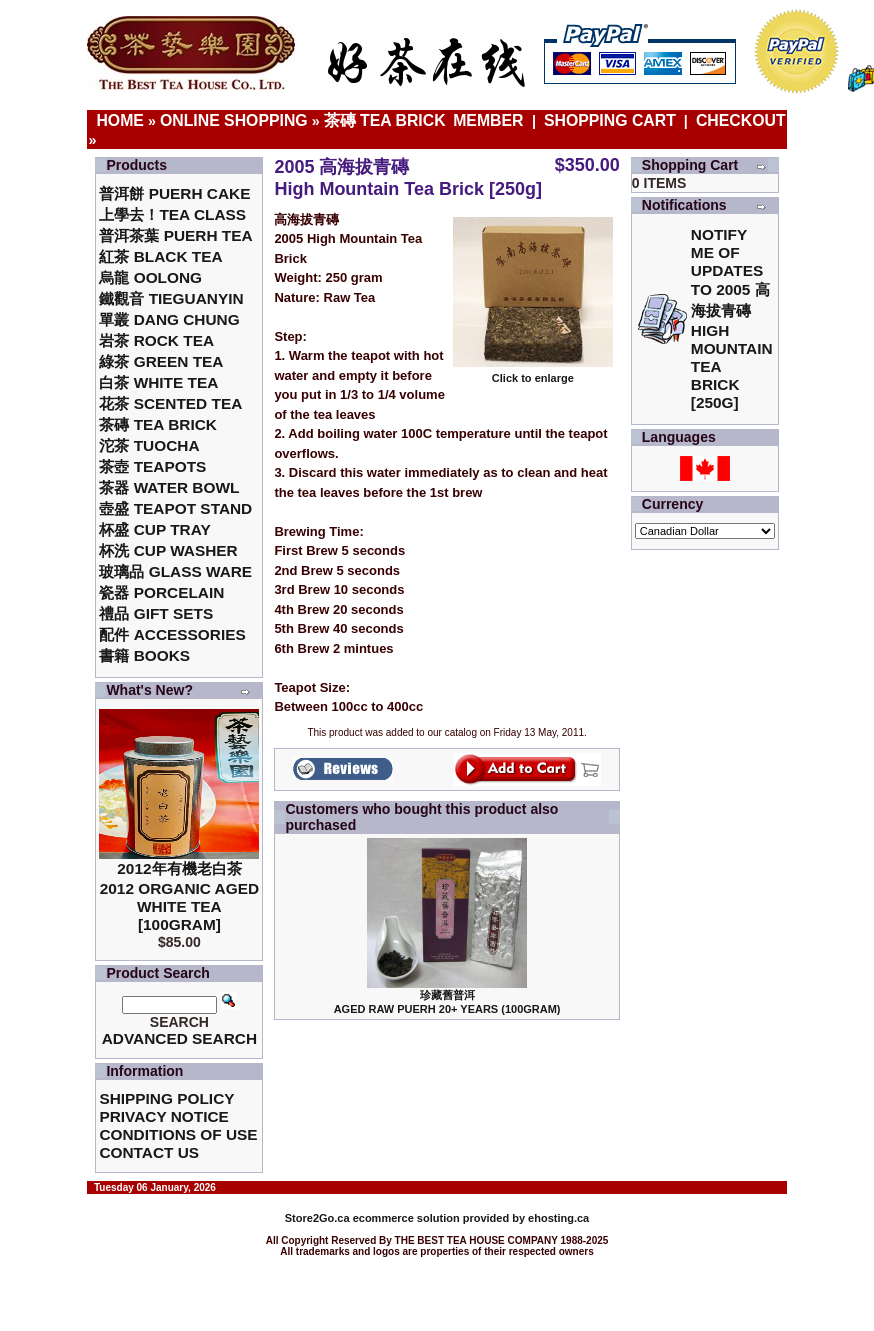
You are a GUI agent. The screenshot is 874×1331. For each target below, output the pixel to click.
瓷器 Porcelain (161, 592)
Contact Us (149, 1152)
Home (120, 120)
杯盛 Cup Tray (154, 529)
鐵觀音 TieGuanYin (171, 298)
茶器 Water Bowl (169, 487)
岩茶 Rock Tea (156, 340)
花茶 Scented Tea (170, 403)
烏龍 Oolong (150, 277)
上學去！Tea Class (172, 214)
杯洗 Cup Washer (168, 550)
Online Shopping (234, 120)
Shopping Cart (610, 120)
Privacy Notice (163, 1116)
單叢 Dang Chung (169, 319)
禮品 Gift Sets (156, 613)
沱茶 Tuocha (149, 445)
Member (490, 120)
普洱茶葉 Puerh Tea (175, 235)
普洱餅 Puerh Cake (174, 193)
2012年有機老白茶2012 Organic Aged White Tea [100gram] (179, 896)
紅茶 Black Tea (160, 256)
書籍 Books (144, 655)
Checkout (741, 120)
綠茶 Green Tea (161, 361)
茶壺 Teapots (152, 466)
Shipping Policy (166, 1098)
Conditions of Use (178, 1134)
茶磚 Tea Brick (385, 120)
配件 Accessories (172, 634)
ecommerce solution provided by (406, 1218)
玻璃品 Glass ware (175, 571)
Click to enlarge (533, 373)
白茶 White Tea (158, 382)
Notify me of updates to (732, 318)
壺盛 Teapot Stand (175, 508)
